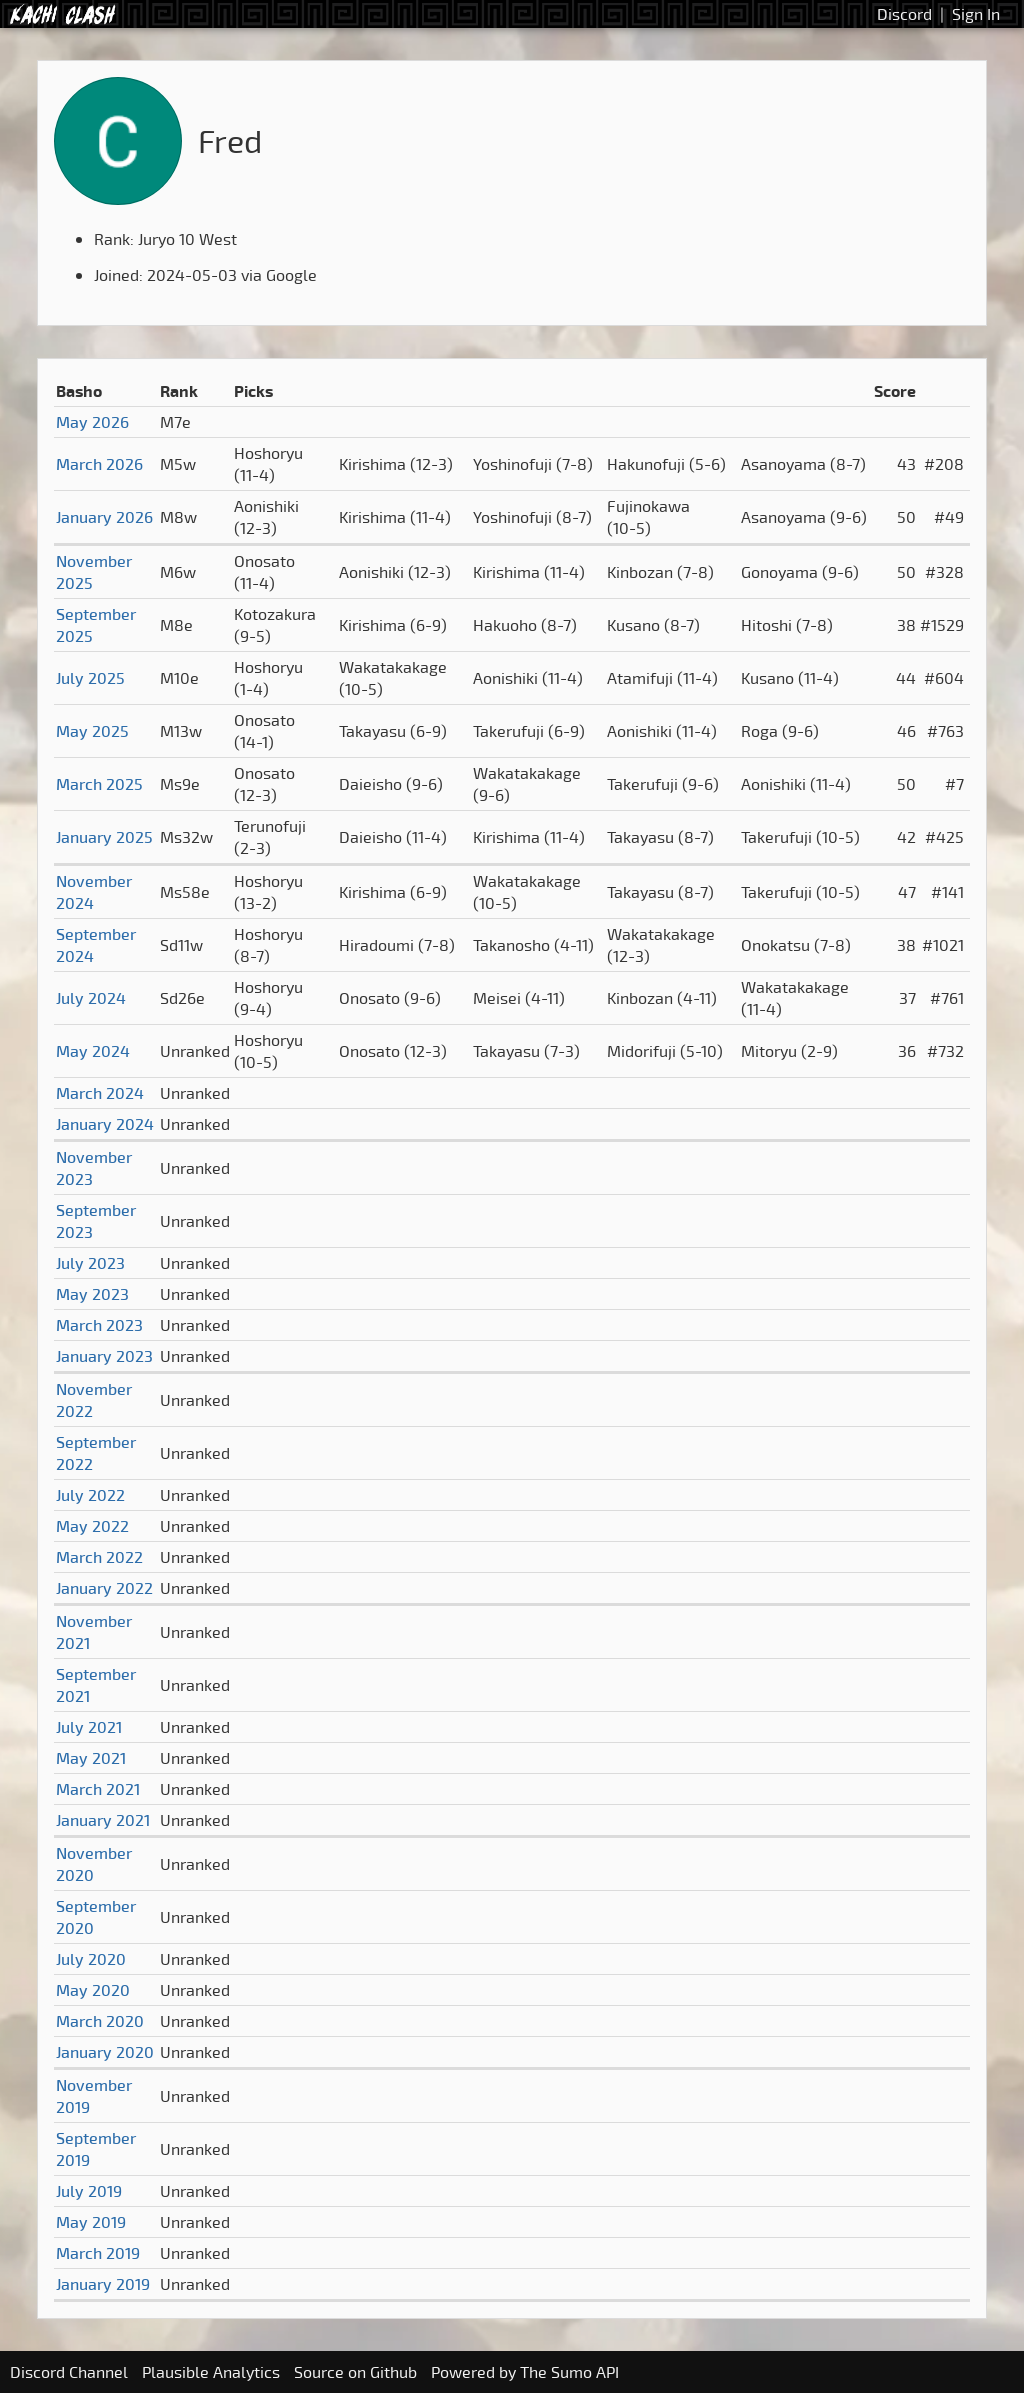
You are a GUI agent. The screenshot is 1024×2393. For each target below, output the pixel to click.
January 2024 (105, 1124)
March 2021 (98, 1789)
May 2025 (92, 731)
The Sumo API (569, 2372)
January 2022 (104, 1588)
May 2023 (92, 1294)
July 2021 (89, 1727)
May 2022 (92, 1526)
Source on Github (355, 2372)
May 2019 (91, 2222)
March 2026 (99, 464)
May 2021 (91, 1758)
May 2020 (93, 1990)
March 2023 (99, 1325)
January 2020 (105, 2052)
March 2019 (98, 2253)
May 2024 (93, 1051)
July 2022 (90, 1495)
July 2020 (91, 1959)
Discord (904, 14)
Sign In (976, 14)
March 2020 (100, 2021)
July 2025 (90, 678)
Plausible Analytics (211, 2372)
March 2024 (100, 1093)
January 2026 (104, 517)
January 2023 (104, 1356)
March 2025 (99, 784)
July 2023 (90, 1263)
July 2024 (91, 998)
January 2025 (104, 837)
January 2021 (103, 1820)
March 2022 (99, 1557)
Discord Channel (69, 2372)
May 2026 (92, 422)
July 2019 (89, 2191)
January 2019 (103, 2284)
